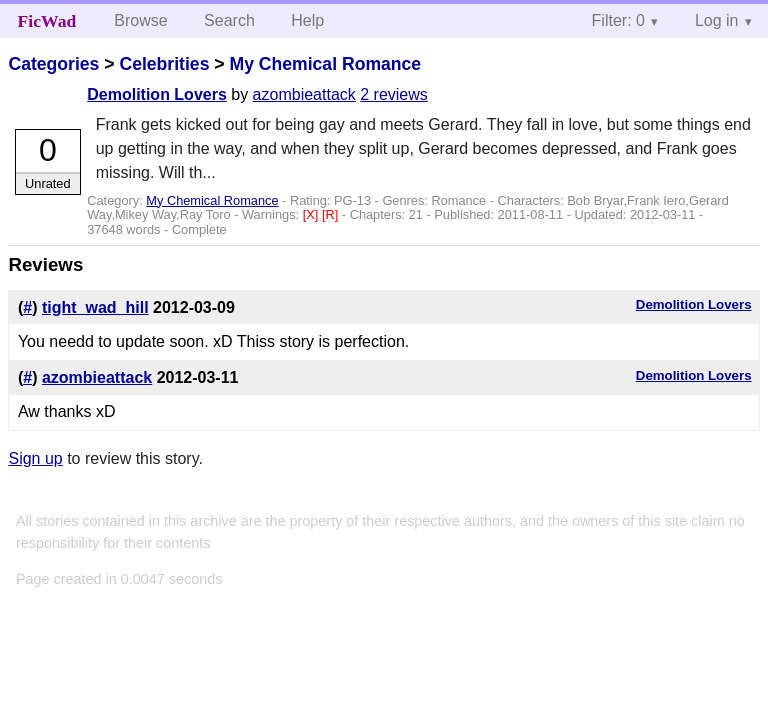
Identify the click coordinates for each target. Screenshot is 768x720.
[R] (332, 214)
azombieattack (304, 94)
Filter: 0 (618, 20)
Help (307, 20)
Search (229, 20)
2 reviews (394, 94)
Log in (717, 20)
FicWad (47, 21)
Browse (140, 20)
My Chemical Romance (325, 64)
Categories (53, 64)
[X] (312, 214)
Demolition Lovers (157, 94)
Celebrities (164, 64)
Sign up (35, 458)
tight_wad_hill (95, 307)
